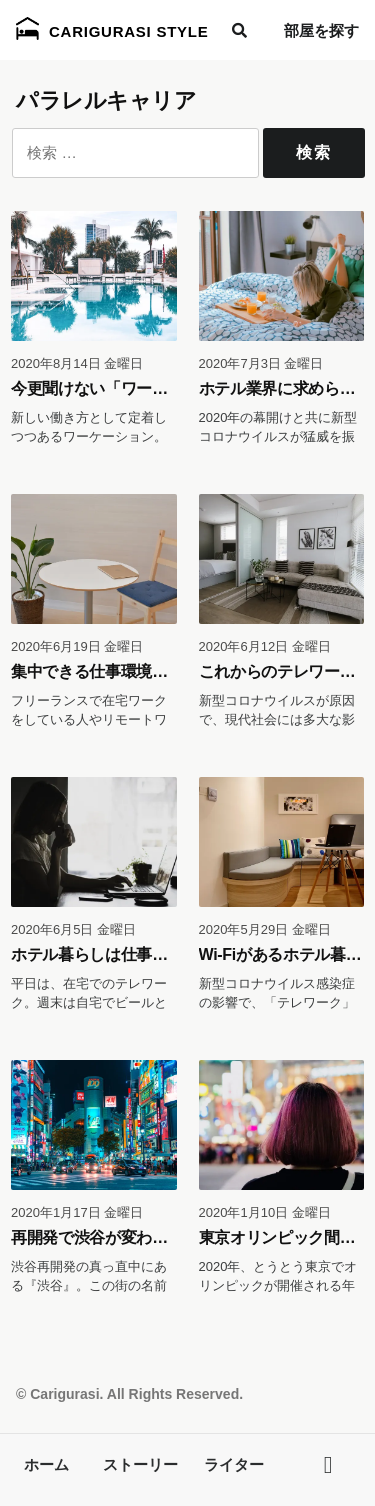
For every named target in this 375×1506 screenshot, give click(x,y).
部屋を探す (321, 30)
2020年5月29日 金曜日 (265, 929)
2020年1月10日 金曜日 (265, 1212)
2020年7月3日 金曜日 (261, 363)
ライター (234, 1464)
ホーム (46, 1464)
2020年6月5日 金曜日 (73, 929)
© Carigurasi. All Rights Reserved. (129, 1394)
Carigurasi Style (112, 28)
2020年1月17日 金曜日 (77, 1212)
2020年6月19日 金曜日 (77, 646)
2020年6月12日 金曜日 (265, 646)
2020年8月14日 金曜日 (77, 363)
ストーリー (140, 1464)
